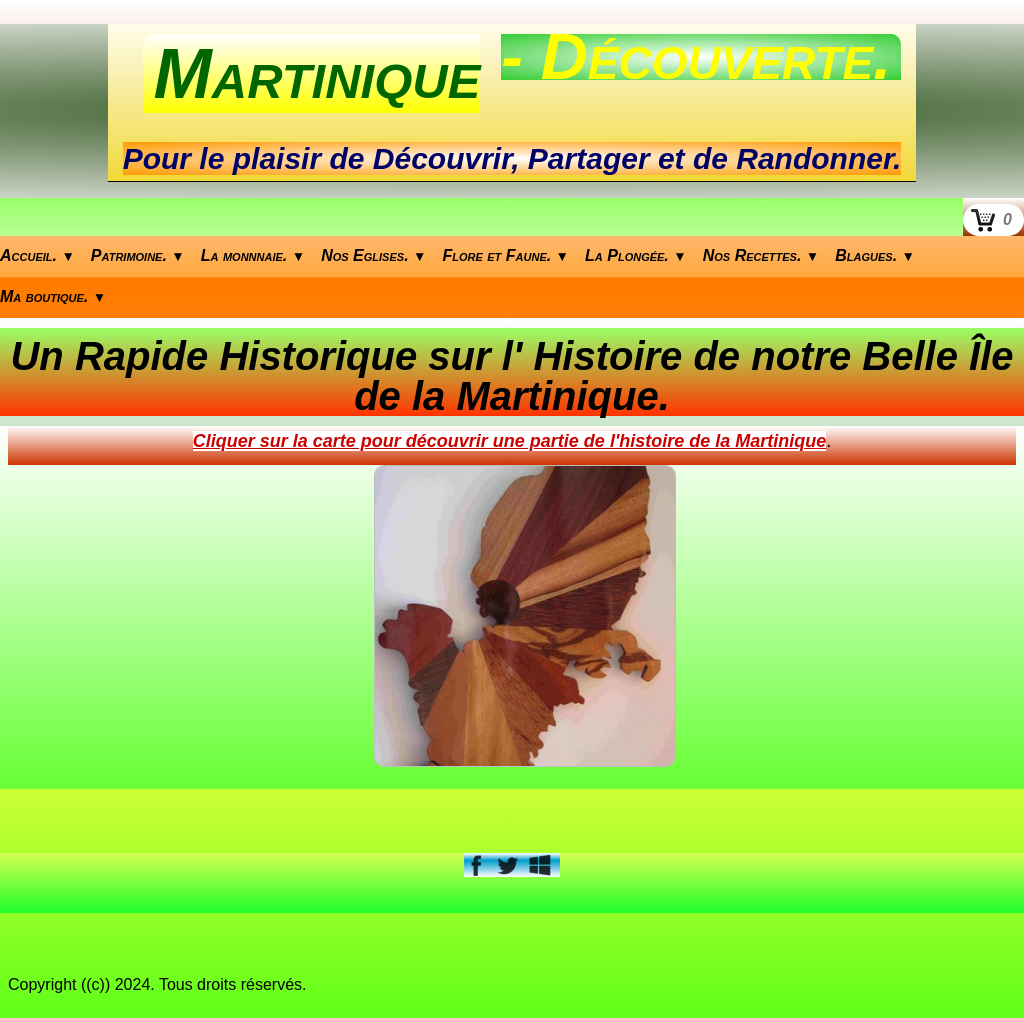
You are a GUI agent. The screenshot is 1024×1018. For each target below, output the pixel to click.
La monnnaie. (253, 255)
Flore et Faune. (506, 255)
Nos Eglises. (373, 255)
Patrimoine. (138, 255)
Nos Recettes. (761, 255)
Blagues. (875, 255)
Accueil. (37, 255)
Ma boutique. (53, 296)
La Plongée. (636, 255)
